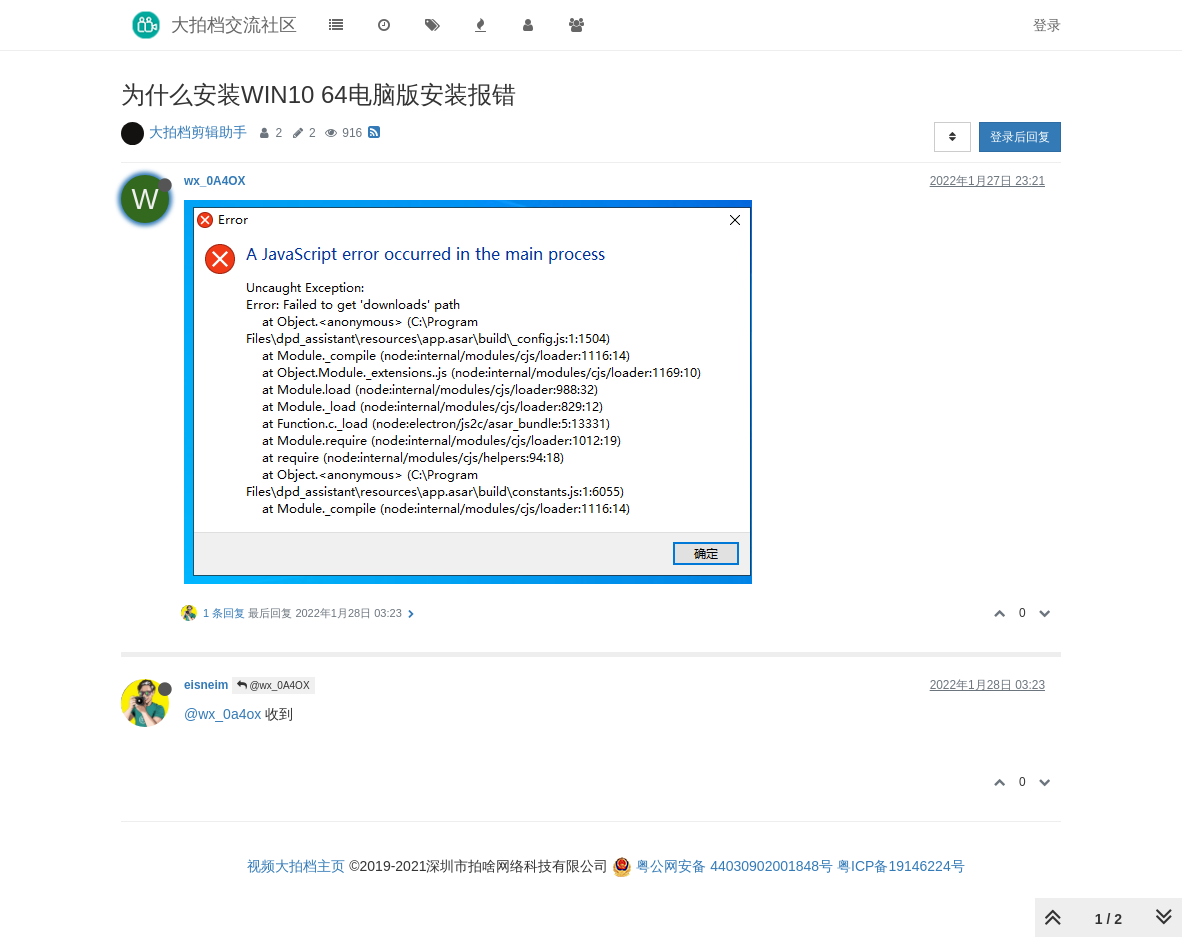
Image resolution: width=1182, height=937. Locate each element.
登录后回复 (1020, 137)
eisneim (206, 685)
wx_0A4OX (214, 181)
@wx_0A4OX (273, 685)
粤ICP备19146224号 (901, 866)
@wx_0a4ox (222, 714)
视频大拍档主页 (296, 866)
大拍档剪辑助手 (198, 132)
